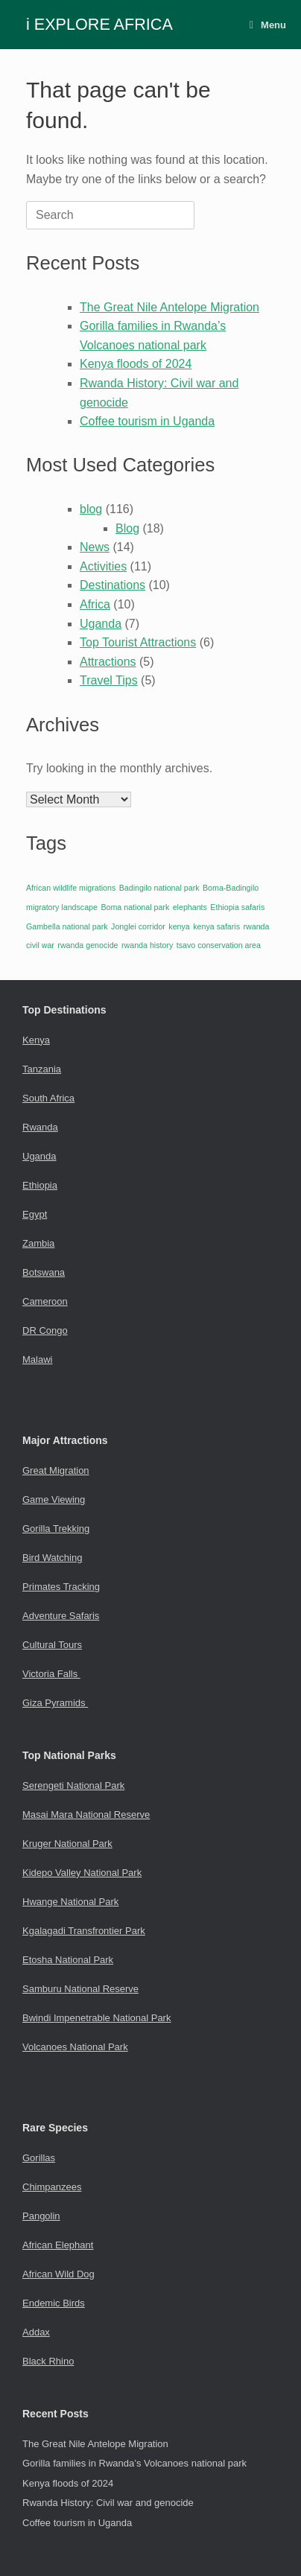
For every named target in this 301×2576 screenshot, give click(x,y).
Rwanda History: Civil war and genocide (108, 2502)
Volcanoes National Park (75, 2046)
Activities (103, 566)
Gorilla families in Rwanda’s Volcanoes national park (134, 2463)
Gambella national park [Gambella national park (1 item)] (67, 926)
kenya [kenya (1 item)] (178, 926)
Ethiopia (39, 1185)
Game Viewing (53, 1499)
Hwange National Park (70, 1901)
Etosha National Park (67, 1959)
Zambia (38, 1243)
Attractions (108, 661)
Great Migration (55, 1470)
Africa (95, 604)
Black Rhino (48, 2361)
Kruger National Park (67, 1843)
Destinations (112, 585)
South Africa (48, 1098)
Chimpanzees (52, 2186)
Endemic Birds (53, 2303)
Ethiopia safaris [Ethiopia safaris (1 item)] (237, 907)
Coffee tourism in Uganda (147, 421)
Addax (36, 2332)
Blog (127, 528)
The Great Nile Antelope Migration (169, 307)
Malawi (37, 1359)
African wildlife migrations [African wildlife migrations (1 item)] (70, 887)
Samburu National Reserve (80, 1988)
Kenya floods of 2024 (135, 363)
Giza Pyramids (55, 1702)
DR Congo (45, 1330)
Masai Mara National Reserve (86, 1814)
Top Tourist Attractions (138, 642)
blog (91, 509)
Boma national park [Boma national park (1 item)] (135, 907)
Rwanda (40, 1127)
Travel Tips (109, 680)
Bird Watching (52, 1557)
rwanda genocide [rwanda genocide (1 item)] (87, 945)
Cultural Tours (52, 1644)
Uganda (100, 623)
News (95, 547)
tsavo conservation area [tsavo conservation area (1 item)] (219, 945)
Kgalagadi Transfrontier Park (83, 1930)
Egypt (34, 1214)
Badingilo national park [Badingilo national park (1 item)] (159, 887)
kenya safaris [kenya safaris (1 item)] (216, 926)
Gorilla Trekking (55, 1528)
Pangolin (41, 2216)
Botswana (43, 1272)
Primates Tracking (61, 1586)
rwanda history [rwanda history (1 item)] (147, 945)
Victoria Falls (51, 1673)
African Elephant (57, 2245)
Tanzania (41, 1069)
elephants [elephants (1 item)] (190, 907)
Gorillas (38, 2157)
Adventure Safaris (60, 1615)
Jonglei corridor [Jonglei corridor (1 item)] (138, 926)
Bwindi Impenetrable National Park (96, 2017)
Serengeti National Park (73, 1785)
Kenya (36, 1040)
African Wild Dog (58, 2274)
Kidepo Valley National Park (82, 1872)
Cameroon (45, 1301)
